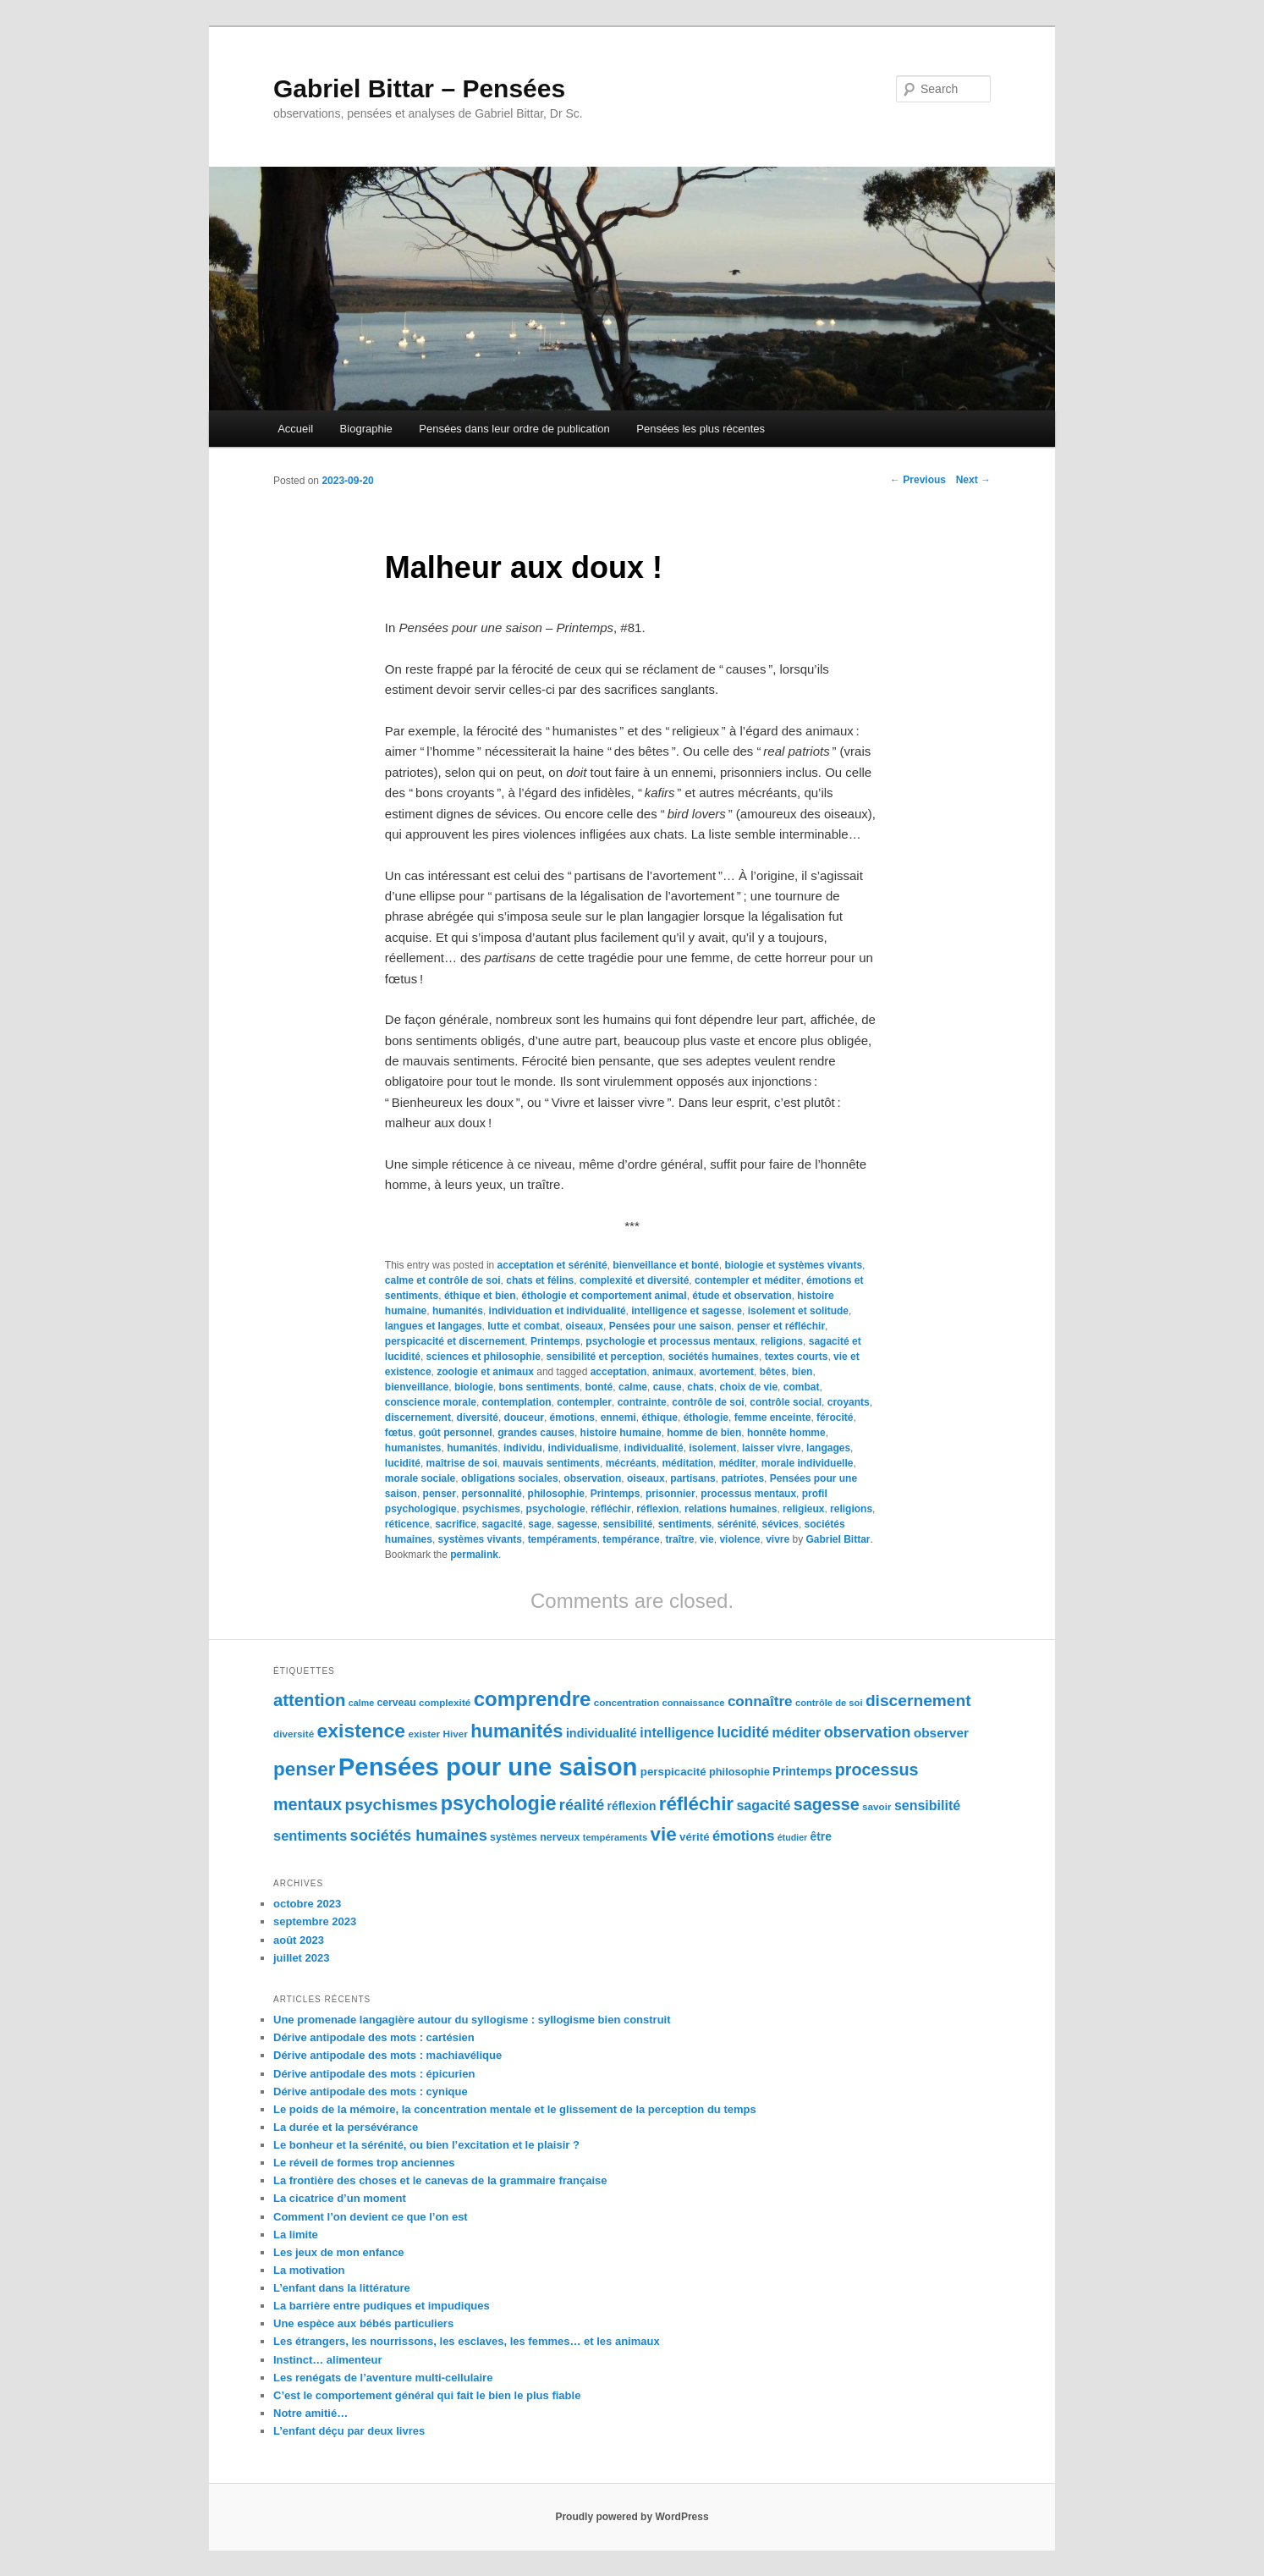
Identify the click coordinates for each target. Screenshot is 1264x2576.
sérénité (736, 1524)
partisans (692, 1478)
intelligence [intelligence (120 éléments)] (677, 1733)
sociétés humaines (713, 1356)
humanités (457, 1311)
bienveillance (416, 1387)
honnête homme (786, 1433)
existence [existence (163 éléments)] (361, 1731)
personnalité (492, 1494)
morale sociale (420, 1478)
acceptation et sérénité (552, 1265)
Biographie (366, 428)
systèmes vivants (480, 1539)
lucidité (402, 1463)
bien (802, 1372)
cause (667, 1387)
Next (973, 480)
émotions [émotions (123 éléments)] (743, 1836)
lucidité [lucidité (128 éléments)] (743, 1732)
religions (782, 1341)
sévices (779, 1524)
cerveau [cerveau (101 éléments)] (395, 1703)
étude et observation (741, 1296)
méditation (687, 1463)
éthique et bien (480, 1296)
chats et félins (540, 1280)
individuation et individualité (557, 1311)
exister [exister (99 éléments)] (424, 1733)
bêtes (773, 1372)
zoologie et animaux (485, 1372)
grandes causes (535, 1433)
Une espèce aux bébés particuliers (363, 2323)
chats (700, 1387)
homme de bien (704, 1433)
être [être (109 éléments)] (821, 1836)
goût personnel (455, 1433)
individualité (654, 1448)
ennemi (618, 1417)
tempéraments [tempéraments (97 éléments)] (615, 1837)
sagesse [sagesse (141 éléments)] (827, 1804)
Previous (918, 480)
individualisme (583, 1448)
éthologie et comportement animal (603, 1296)
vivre (777, 1539)
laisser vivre (771, 1448)
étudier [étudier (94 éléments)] (793, 1837)
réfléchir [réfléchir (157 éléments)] (696, 1803)
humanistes (413, 1448)
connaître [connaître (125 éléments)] (760, 1701)
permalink (474, 1554)
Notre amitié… (310, 2413)
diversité (477, 1417)
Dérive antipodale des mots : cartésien (374, 2037)
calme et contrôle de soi (443, 1280)
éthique (659, 1417)
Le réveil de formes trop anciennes (364, 2162)
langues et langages (433, 1326)
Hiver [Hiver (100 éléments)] (455, 1733)
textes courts (796, 1356)
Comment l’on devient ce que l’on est (370, 2216)
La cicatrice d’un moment (339, 2198)
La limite (295, 2234)
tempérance (630, 1539)
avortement (726, 1372)
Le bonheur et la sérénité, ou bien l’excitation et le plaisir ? (426, 2144)
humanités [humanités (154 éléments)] (516, 1731)
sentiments (685, 1524)
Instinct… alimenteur (327, 2359)
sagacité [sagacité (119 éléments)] (763, 1805)
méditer (737, 1463)
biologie (473, 1387)
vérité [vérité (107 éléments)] (694, 1836)
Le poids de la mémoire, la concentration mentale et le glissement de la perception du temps (514, 2109)
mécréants (631, 1463)
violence (739, 1539)
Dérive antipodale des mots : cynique (370, 2091)
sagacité (502, 1524)
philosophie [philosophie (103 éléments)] (739, 1771)
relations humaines (730, 1509)
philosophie (556, 1494)
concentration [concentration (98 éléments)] (626, 1702)
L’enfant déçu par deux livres (349, 2431)
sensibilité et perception (604, 1356)
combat (801, 1387)
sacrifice (455, 1524)
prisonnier (670, 1494)
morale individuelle (807, 1463)
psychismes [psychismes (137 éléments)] (390, 1805)
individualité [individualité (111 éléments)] (601, 1733)
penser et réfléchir (781, 1326)
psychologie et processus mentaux (670, 1341)
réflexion (657, 1509)
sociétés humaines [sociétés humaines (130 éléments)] (418, 1835)
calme (632, 1387)
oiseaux (584, 1326)
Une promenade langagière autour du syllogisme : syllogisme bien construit (472, 2019)
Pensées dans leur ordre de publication (514, 428)
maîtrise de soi (461, 1463)
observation (592, 1478)
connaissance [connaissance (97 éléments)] (693, 1703)
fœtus (399, 1433)
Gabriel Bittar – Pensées (419, 88)
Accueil (295, 428)
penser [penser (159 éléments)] (304, 1769)
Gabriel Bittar (838, 1539)
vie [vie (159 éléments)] (664, 1834)
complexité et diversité (634, 1280)
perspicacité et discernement (455, 1341)
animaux (673, 1372)
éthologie (706, 1417)
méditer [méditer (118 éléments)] (797, 1733)
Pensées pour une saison (670, 1326)
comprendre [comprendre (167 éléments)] (532, 1698)
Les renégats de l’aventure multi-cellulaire (382, 2377)
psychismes (491, 1509)
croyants (848, 1402)
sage (539, 1524)
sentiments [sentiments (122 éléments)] (310, 1836)
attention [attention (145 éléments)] (309, 1700)
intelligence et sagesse (686, 1311)
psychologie (555, 1509)
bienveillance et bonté (665, 1265)
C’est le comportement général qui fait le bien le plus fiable (426, 2395)
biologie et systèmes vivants (793, 1265)
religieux (803, 1509)
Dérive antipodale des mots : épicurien (374, 2073)
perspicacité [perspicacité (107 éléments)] (673, 1771)
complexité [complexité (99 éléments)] (444, 1702)
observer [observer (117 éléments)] (941, 1733)
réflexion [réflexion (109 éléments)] (632, 1806)
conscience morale (430, 1402)
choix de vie (748, 1387)
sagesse (576, 1524)
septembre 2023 (314, 1921)
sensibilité (627, 1524)
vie (707, 1539)
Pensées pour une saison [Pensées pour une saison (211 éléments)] (488, 1767)
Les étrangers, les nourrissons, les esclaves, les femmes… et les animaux (466, 2341)
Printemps (555, 1341)
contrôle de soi (708, 1402)
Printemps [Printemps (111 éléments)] (802, 1771)
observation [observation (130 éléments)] (867, 1732)
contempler (584, 1402)
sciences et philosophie (483, 1356)
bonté (599, 1387)
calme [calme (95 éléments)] (361, 1703)
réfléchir (610, 1509)
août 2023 (298, 1940)
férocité (834, 1417)
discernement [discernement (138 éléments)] (918, 1700)
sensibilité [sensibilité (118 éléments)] (927, 1805)
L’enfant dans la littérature (341, 2288)
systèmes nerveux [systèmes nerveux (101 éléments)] (535, 1837)
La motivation (309, 2270)
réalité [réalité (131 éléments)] (581, 1805)
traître (679, 1539)
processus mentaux (748, 1494)
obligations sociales (509, 1478)
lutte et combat (523, 1326)
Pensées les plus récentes (700, 428)
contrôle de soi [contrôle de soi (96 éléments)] (829, 1703)
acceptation (619, 1372)
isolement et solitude (798, 1311)
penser (439, 1494)
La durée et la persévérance (345, 2127)
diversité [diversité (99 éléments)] (293, 1733)
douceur (524, 1417)
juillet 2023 (301, 1957)
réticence (407, 1524)
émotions (572, 1417)
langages (828, 1448)
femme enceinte (772, 1417)
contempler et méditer (747, 1280)
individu (522, 1448)
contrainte (642, 1402)
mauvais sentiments (551, 1463)
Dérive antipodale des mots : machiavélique (387, 2055)
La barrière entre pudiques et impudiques (381, 2305)
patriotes (742, 1478)
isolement (712, 1448)
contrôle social (786, 1402)
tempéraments (562, 1539)
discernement (418, 1417)
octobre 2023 (307, 1903)
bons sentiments (539, 1387)
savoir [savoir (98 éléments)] (877, 1806)
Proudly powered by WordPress (631, 2517)
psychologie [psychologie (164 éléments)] (499, 1803)
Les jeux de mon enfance (338, 2252)
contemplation (517, 1402)
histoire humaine (621, 1433)
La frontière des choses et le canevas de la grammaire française (440, 2180)
